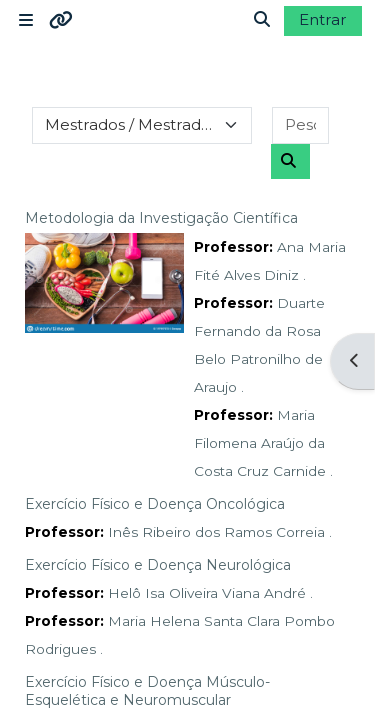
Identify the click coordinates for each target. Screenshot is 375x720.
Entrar (323, 19)
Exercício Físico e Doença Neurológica (158, 565)
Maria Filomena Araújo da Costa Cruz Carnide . (263, 443)
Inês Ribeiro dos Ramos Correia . (220, 532)
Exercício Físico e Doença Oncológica (155, 504)
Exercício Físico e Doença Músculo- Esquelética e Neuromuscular (147, 691)
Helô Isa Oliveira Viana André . (210, 593)
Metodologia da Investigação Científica (161, 218)
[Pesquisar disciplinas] (300, 125)
